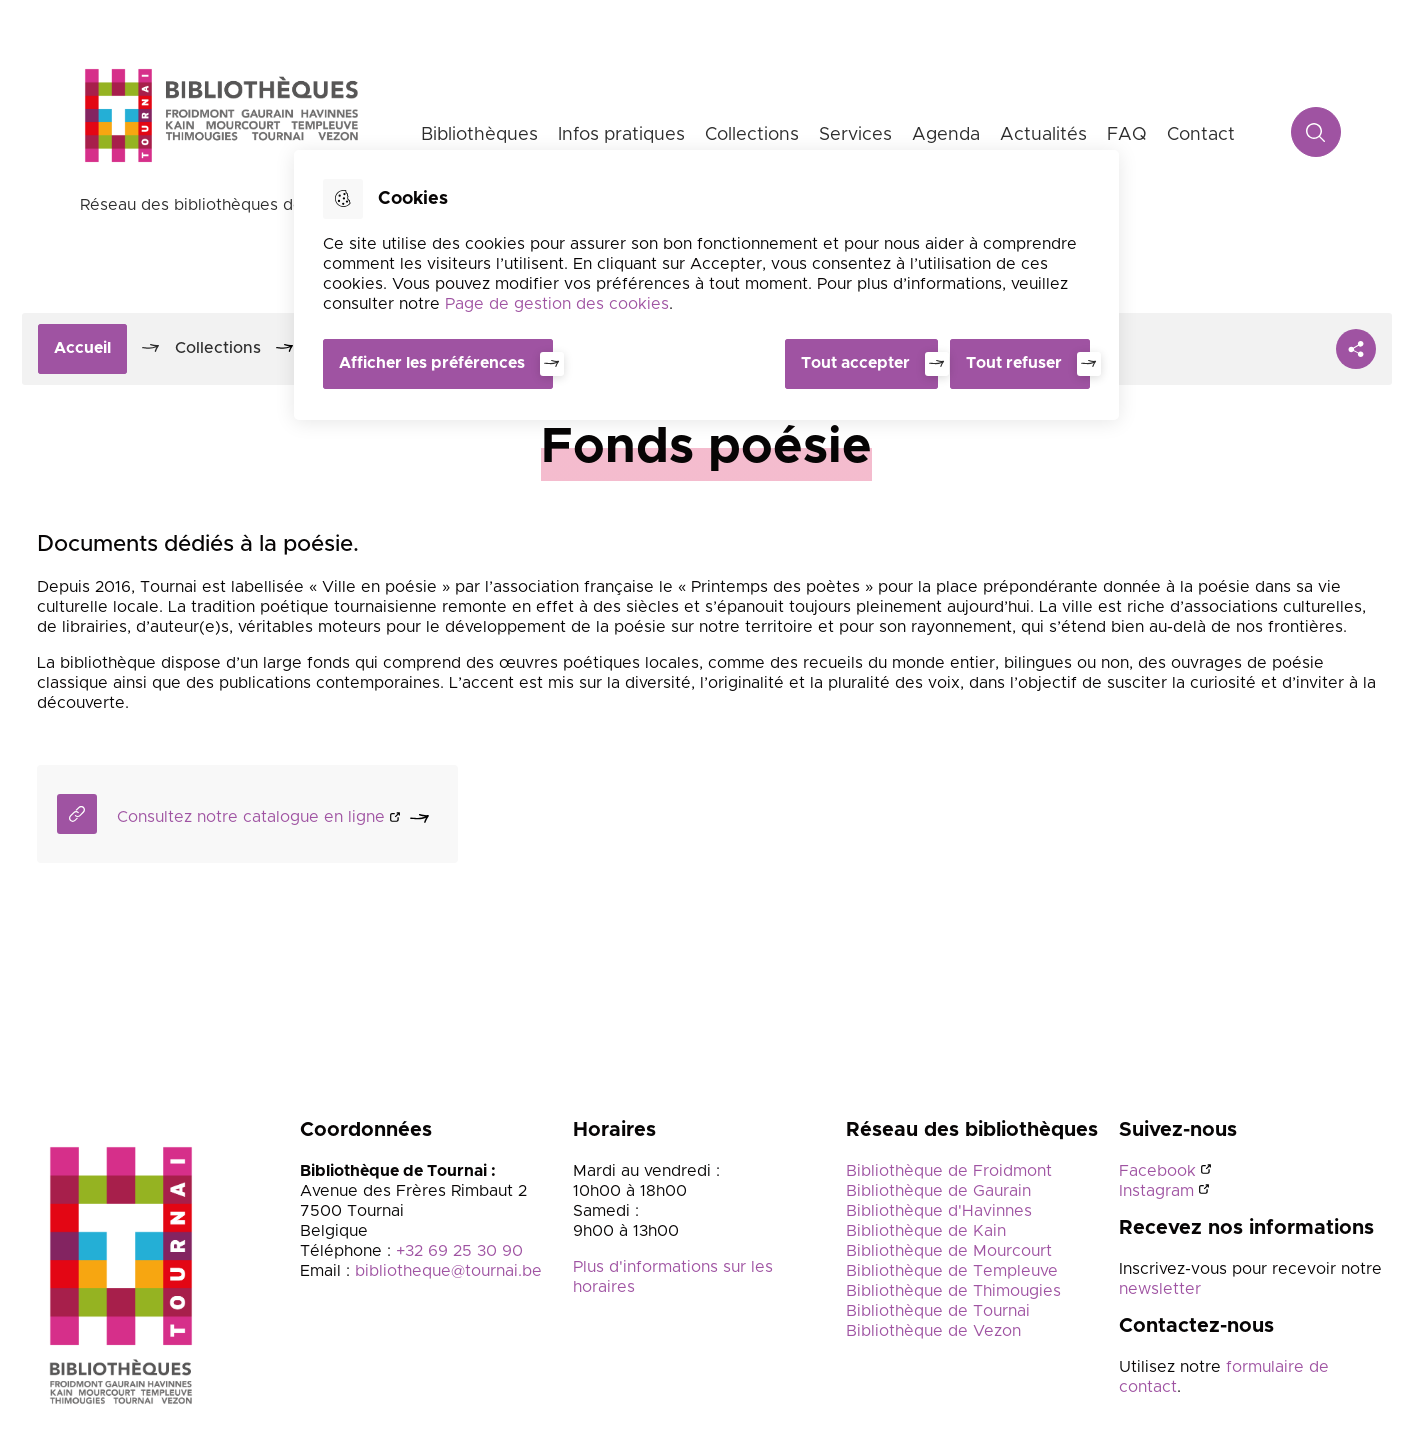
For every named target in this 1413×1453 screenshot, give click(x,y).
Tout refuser (1014, 363)
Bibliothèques (479, 135)
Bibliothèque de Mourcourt (949, 1253)
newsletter (1160, 1291)
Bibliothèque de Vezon (933, 1333)
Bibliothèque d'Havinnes (939, 1213)
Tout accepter (851, 363)
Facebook (1157, 1173)
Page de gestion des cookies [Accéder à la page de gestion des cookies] (557, 304)
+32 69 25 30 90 (459, 1253)
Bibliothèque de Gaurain (938, 1193)
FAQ (1127, 135)
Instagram (1156, 1193)
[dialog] (706, 284)
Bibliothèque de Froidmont (949, 1173)
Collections (752, 135)
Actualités (1043, 135)
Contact (1201, 135)
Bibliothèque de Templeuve (952, 1273)
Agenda (946, 135)
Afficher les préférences (432, 363)
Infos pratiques (621, 135)
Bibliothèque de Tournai (938, 1313)
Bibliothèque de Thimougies (953, 1293)
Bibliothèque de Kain (926, 1233)
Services (855, 135)
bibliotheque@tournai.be (448, 1273)
